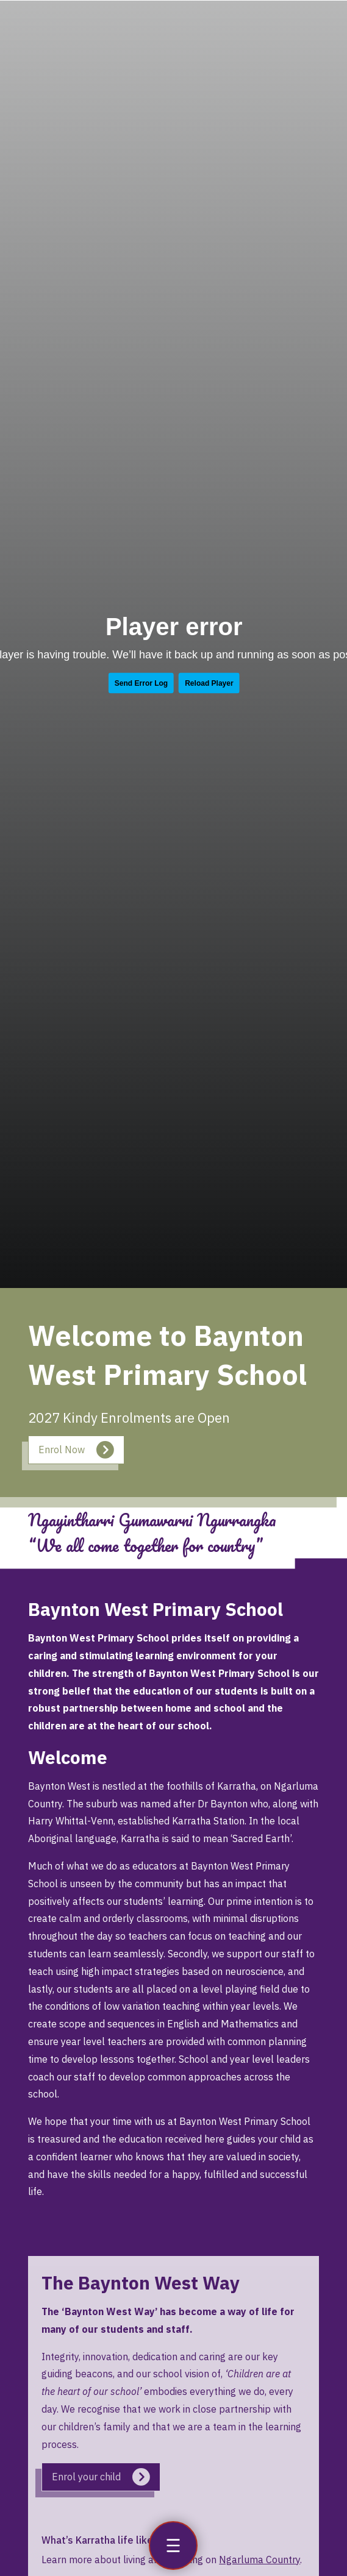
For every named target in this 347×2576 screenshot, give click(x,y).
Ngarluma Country (259, 2559)
